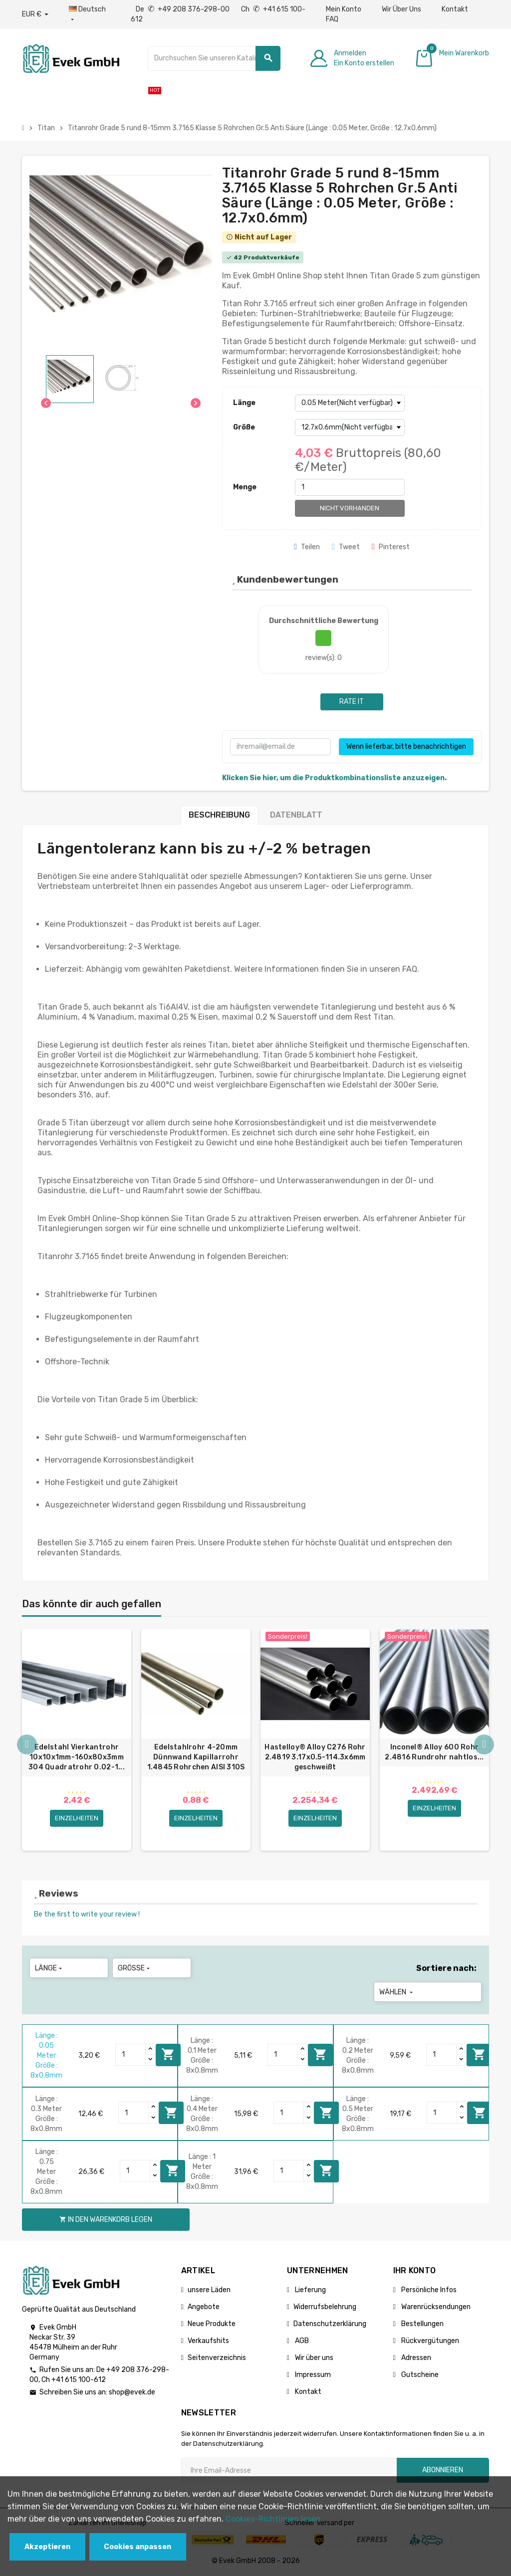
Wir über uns (313, 2358)
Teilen (307, 547)
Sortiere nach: (446, 1968)
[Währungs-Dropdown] (35, 14)
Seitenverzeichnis (217, 2358)
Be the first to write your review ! (87, 1914)
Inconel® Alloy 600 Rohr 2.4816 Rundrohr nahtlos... (434, 1752)
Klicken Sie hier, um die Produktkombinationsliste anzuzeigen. (334, 778)
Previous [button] (27, 1745)
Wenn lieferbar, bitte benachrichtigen (406, 746)
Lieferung (309, 2290)
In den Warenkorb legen (168, 2054)
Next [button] (484, 1745)
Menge (244, 487)
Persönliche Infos (428, 2290)
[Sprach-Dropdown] (89, 14)
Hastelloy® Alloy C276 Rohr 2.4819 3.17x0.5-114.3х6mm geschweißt (314, 1757)
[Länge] (350, 403)
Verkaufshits (208, 2341)
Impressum (312, 2374)
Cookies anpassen (137, 2547)
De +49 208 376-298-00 (183, 9)
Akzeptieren (47, 2547)
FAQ (332, 19)
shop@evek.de (132, 2392)
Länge (244, 403)
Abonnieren (442, 2470)
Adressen (415, 2358)
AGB (301, 2341)
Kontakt (455, 9)
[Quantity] (130, 2055)
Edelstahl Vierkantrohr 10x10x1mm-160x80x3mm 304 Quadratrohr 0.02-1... (76, 1757)
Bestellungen (422, 2324)
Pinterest (391, 547)
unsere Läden (209, 2290)
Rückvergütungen (429, 2341)
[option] (76, 1740)
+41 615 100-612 (78, 2379)
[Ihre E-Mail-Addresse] (289, 2470)
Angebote (204, 2307)
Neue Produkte (212, 2324)
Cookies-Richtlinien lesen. (274, 2519)
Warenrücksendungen (435, 2307)
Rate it (351, 701)
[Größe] (350, 427)
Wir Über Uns (401, 9)
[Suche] (214, 58)
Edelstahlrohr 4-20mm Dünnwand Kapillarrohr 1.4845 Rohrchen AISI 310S (196, 1757)
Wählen (397, 1992)
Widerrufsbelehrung (324, 2307)
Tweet (346, 547)
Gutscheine (419, 2374)
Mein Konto (343, 9)
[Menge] (350, 487)
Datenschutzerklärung (329, 2324)
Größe (244, 427)
